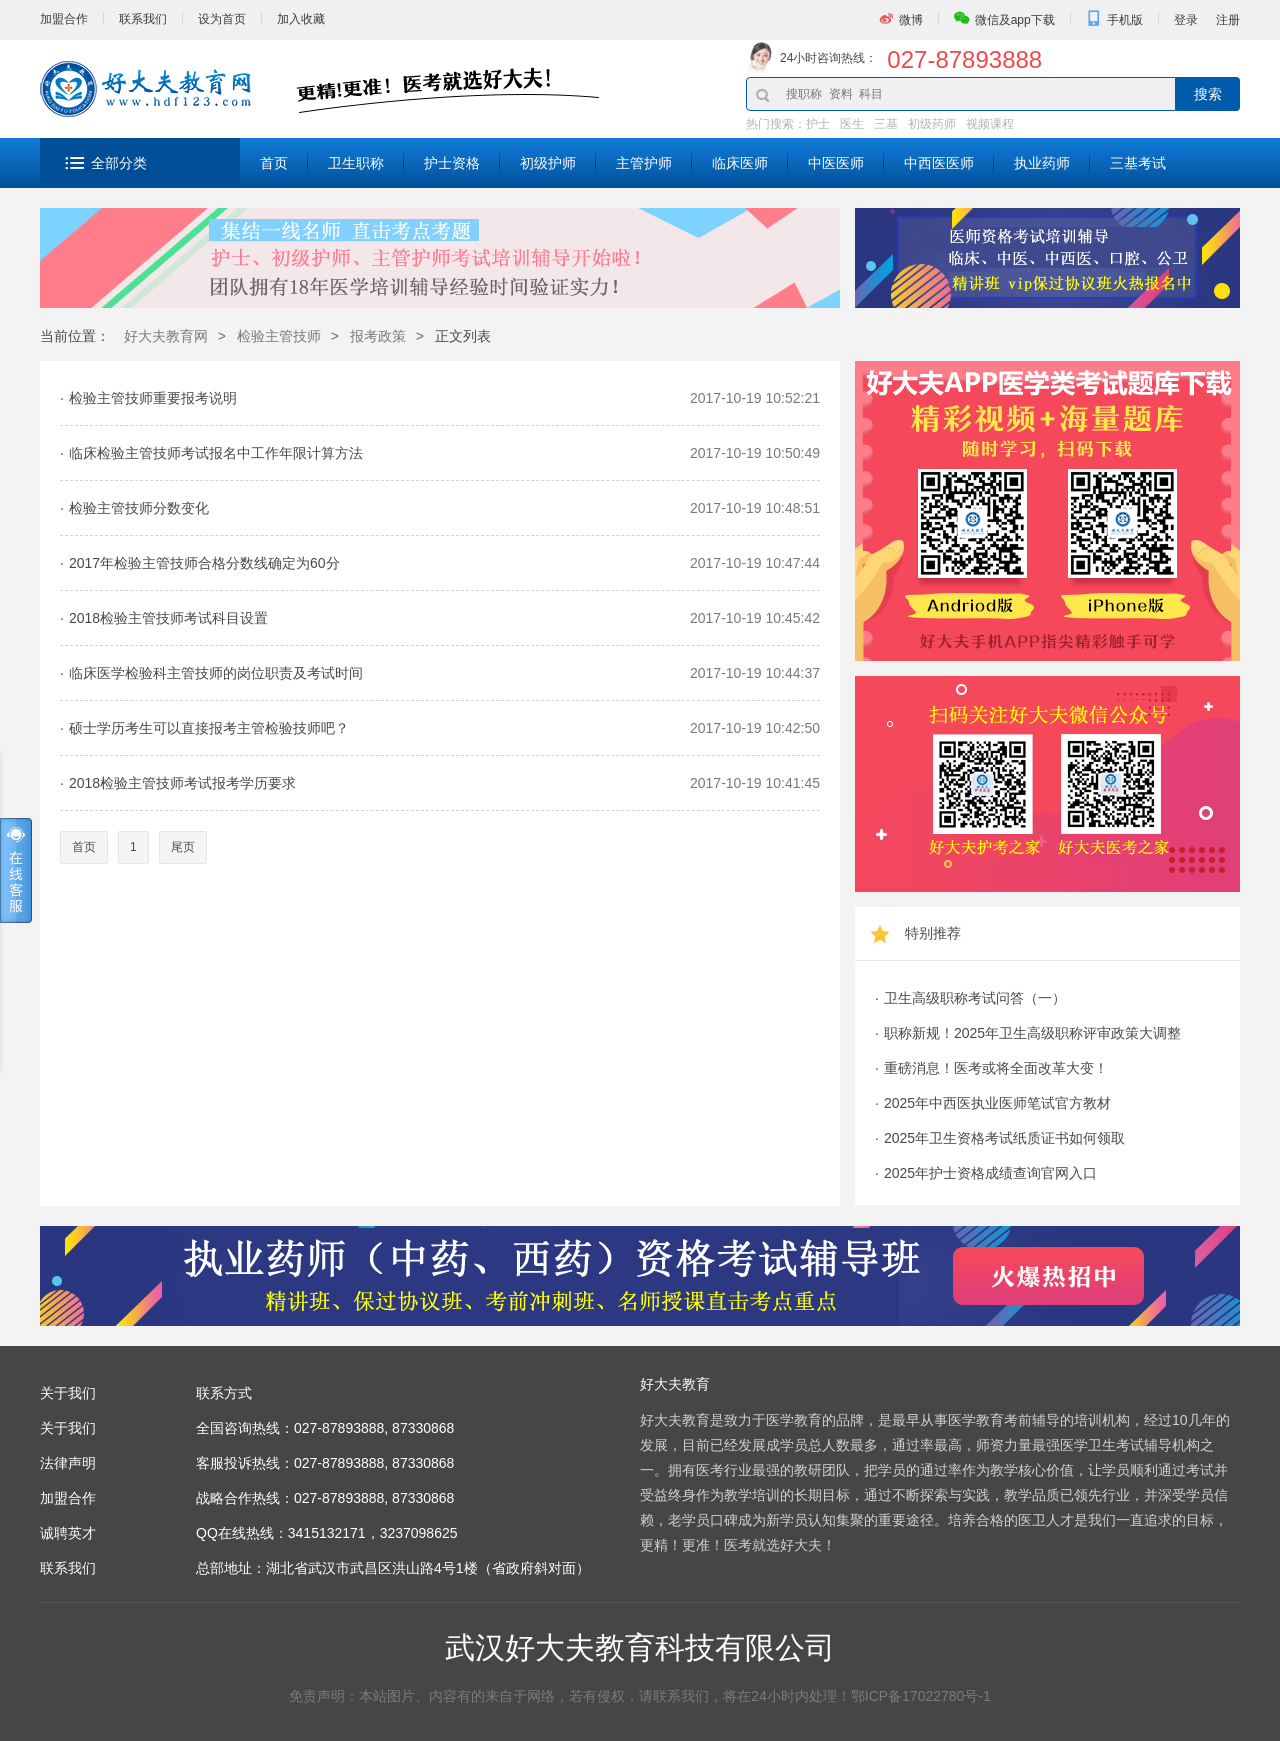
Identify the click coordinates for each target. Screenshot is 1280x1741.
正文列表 (463, 336)
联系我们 (143, 19)
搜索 (1208, 94)
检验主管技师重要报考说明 (153, 398)
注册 (1228, 20)
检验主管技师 (279, 336)
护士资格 (452, 163)
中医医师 (836, 163)
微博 (911, 20)
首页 (274, 163)
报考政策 (378, 336)
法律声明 (68, 1463)
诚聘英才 (68, 1533)
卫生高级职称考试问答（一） (975, 998)
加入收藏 (301, 19)
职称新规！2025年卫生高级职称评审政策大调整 (1032, 1033)
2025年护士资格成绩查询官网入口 (990, 1173)
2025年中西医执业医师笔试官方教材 (997, 1103)
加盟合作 (64, 19)
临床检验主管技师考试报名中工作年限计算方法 (216, 453)
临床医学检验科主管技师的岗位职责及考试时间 (216, 673)
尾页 (183, 847)
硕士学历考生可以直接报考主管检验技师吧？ (209, 728)
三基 (886, 124)
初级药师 (932, 124)
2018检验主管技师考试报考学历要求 (182, 783)
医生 (852, 124)
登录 (1186, 20)
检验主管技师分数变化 (139, 508)
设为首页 (222, 19)
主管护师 (644, 163)
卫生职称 (356, 163)
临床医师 (740, 163)
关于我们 (68, 1428)
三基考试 (1138, 163)
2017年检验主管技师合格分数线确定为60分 (204, 563)
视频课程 (990, 124)
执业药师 (1042, 163)
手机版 (1125, 20)
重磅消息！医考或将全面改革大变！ (996, 1068)
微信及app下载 (1015, 20)
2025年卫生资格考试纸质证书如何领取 (1004, 1138)
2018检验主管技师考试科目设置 (168, 618)
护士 (818, 124)
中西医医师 (939, 163)
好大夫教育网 (166, 336)
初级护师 (548, 163)
